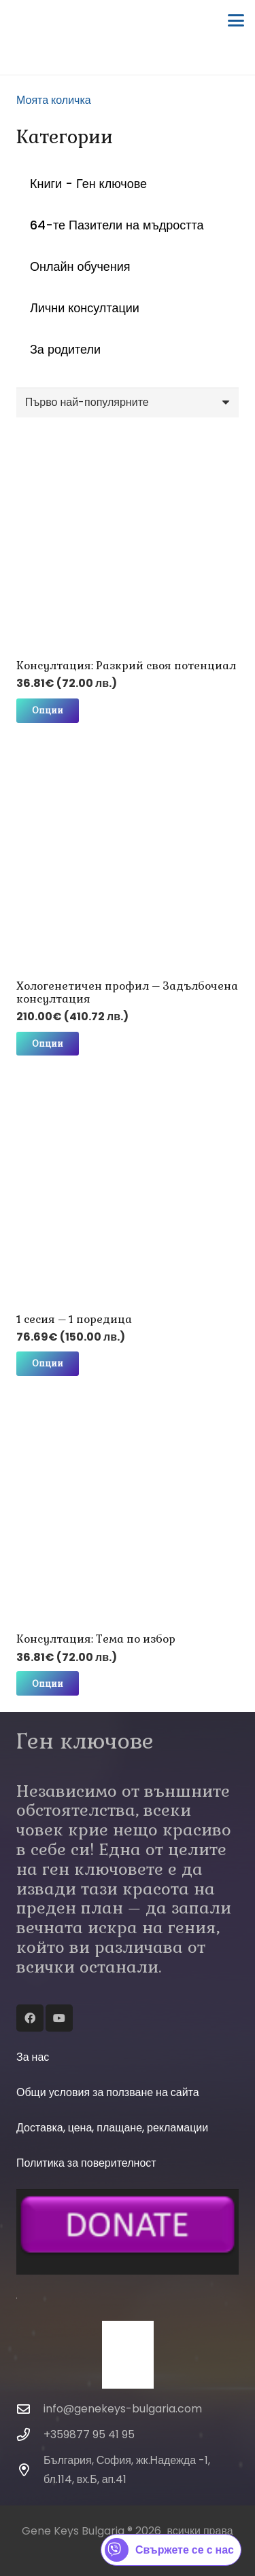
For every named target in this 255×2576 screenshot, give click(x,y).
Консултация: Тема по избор (95, 1639)
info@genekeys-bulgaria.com (123, 2408)
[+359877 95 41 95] (30, 2434)
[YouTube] (59, 2018)
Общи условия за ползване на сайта (107, 2092)
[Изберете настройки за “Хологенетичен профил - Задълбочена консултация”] (47, 1044)
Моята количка (53, 100)
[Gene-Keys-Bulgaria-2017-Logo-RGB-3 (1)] (25, 20)
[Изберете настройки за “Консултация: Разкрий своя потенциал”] (47, 710)
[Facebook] (30, 2018)
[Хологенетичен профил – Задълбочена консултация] (127, 860)
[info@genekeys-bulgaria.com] (30, 2408)
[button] (236, 20)
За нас (32, 2057)
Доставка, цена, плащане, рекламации (112, 2127)
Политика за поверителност (86, 2163)
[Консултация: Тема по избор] (127, 1513)
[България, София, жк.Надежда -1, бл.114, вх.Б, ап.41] (30, 2469)
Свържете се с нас (169, 2550)
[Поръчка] (127, 403)
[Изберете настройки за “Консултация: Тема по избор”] (47, 1683)
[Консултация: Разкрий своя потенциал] (127, 539)
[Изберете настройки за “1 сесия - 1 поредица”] (47, 1364)
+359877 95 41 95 (89, 2434)
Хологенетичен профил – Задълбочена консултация (127, 992)
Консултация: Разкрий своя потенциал (126, 665)
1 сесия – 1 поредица (74, 1319)
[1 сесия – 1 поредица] (127, 1193)
